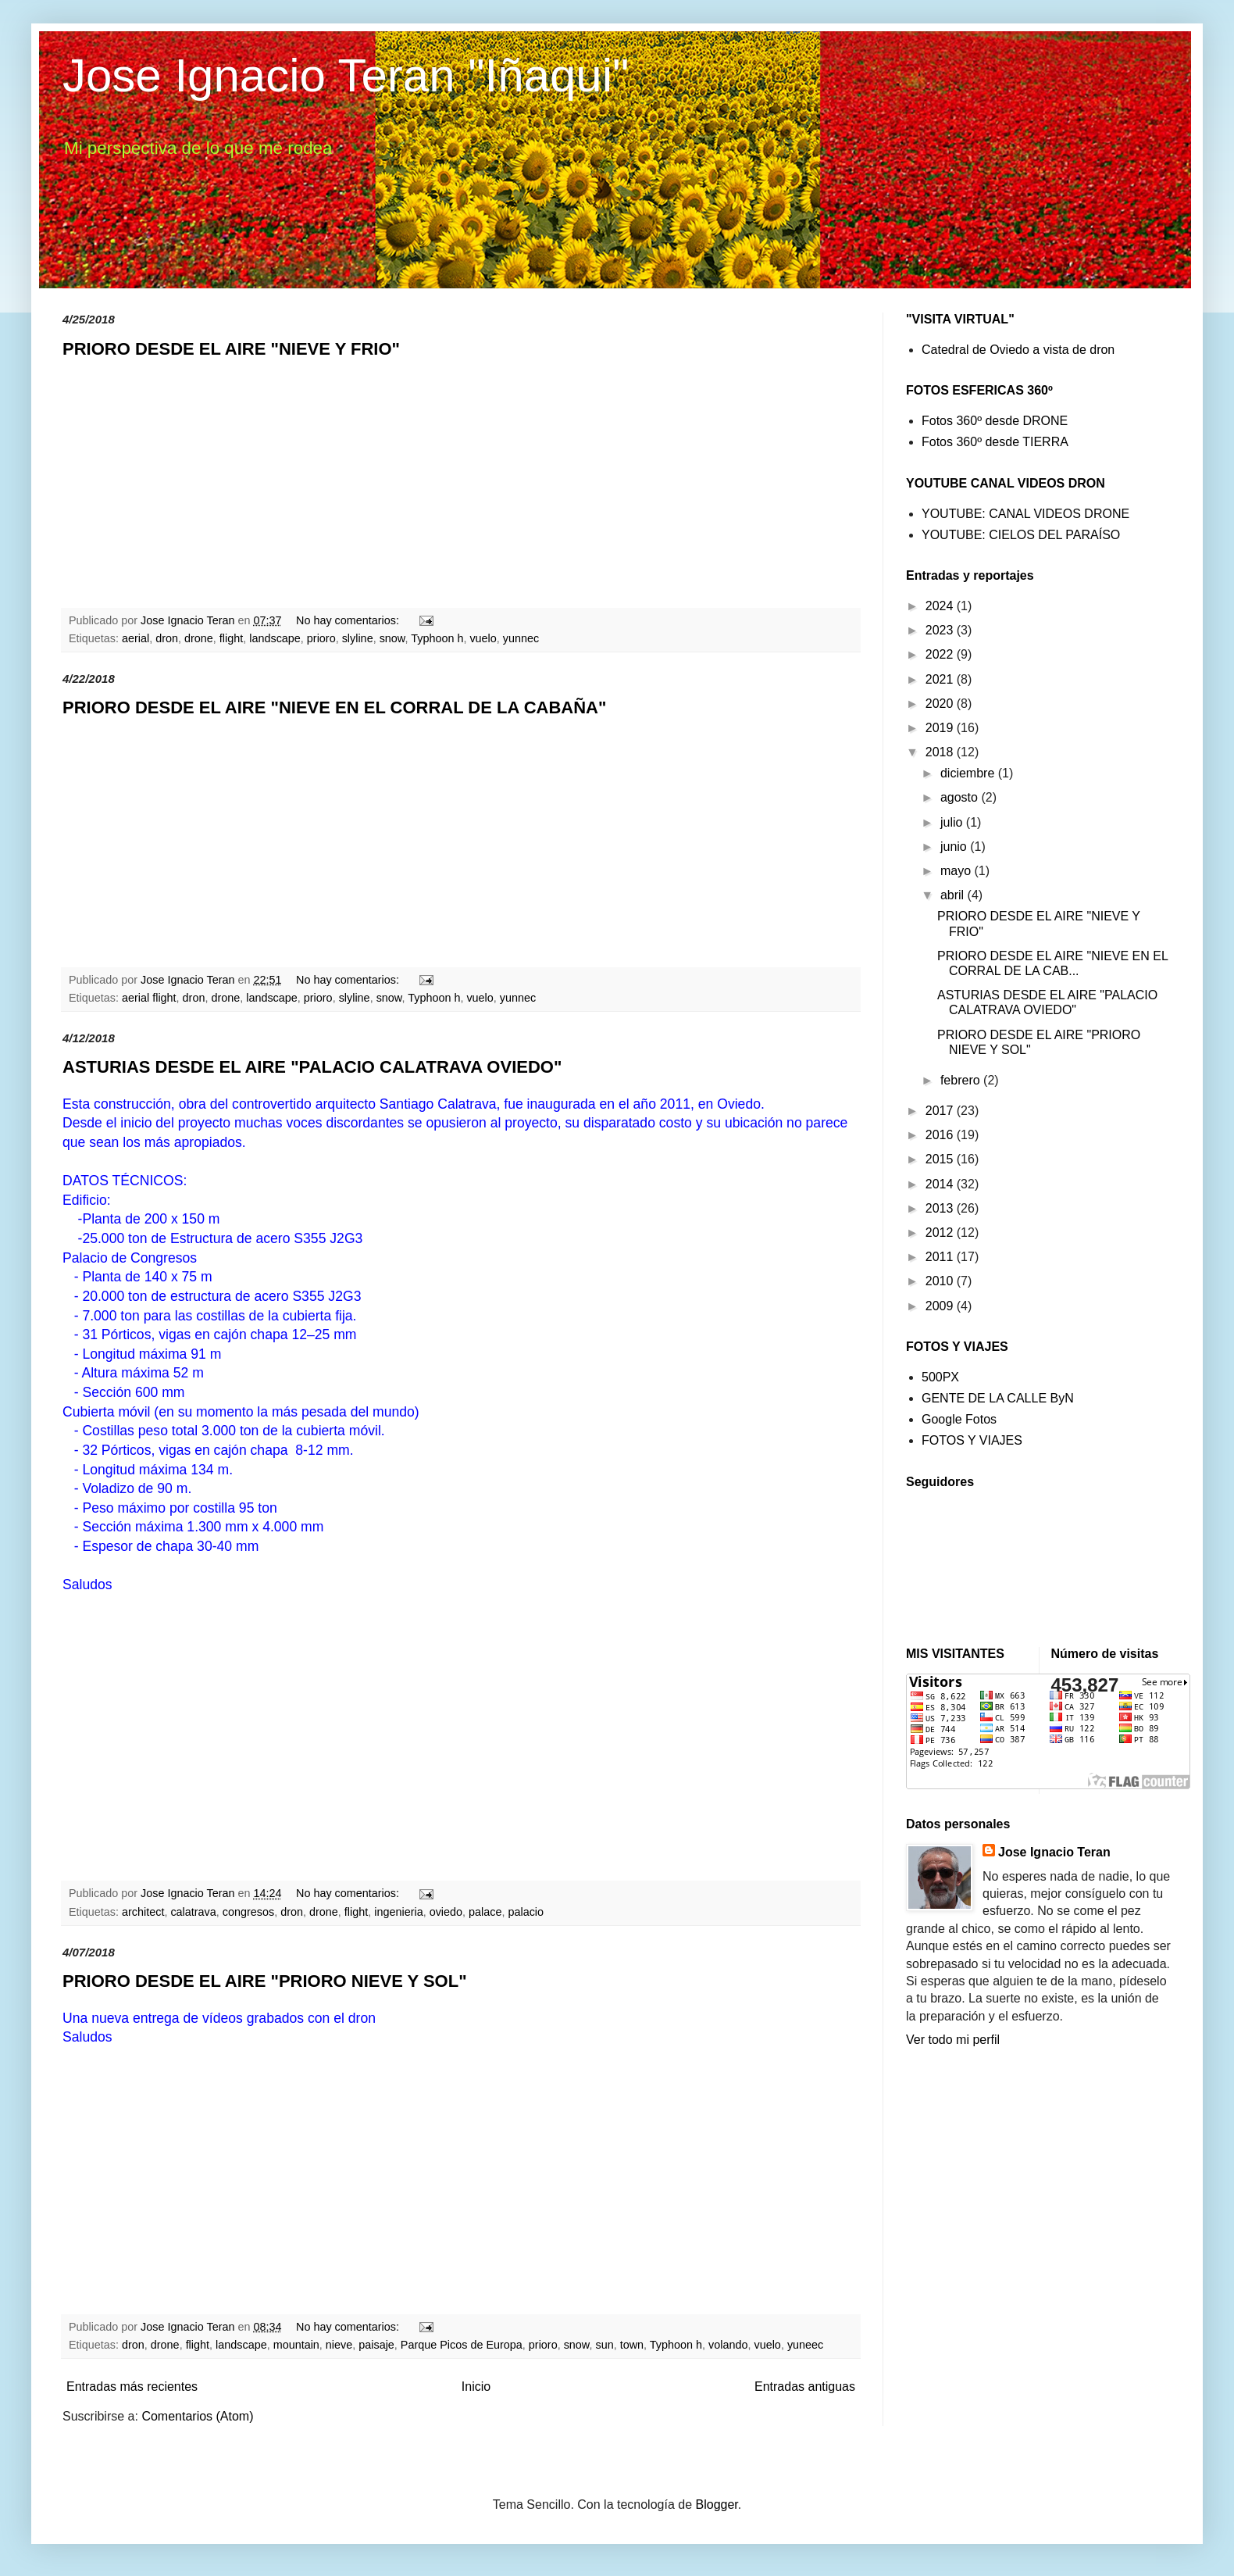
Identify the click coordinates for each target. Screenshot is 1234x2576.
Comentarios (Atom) (197, 2416)
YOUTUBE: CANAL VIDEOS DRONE (1025, 513)
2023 (941, 630)
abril (954, 895)
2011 (941, 1256)
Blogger (717, 2504)
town (632, 2344)
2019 (941, 727)
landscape (275, 638)
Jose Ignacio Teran (1054, 1852)
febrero (961, 1080)
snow (392, 638)
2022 (941, 654)
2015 (941, 1159)
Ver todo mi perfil (953, 2039)
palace (485, 1912)
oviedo (446, 1912)
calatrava (193, 1912)
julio (953, 822)
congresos (248, 1912)
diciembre (969, 773)
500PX (940, 1377)
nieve (339, 2344)
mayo (957, 870)
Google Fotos (959, 1419)
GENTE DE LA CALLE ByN (998, 1398)
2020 (941, 703)
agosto (960, 797)
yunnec (521, 638)
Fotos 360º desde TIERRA (995, 441)
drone (198, 638)
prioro (321, 638)
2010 (941, 1281)
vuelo (482, 638)
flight (231, 638)
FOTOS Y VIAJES (972, 1440)
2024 (941, 606)
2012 (941, 1232)
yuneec (805, 2344)
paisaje (376, 2344)
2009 (941, 1306)
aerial (135, 638)
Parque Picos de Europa (461, 2344)
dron (166, 638)
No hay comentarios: (349, 620)
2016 (941, 1135)
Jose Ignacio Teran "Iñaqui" (345, 75)
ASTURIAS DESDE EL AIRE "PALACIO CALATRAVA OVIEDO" (312, 1067)
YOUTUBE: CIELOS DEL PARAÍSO (1021, 534)
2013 (941, 1208)
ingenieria (398, 1912)
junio (955, 846)
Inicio (476, 2386)
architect (143, 1912)
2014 (941, 1184)
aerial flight (149, 997)
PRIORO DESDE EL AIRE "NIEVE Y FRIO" (231, 349)
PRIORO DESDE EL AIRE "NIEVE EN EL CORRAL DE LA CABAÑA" (334, 707)
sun (604, 2344)
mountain (296, 2344)
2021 (941, 679)
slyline (357, 638)
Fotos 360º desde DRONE (995, 420)
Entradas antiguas (804, 2386)
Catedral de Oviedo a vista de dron (1018, 349)
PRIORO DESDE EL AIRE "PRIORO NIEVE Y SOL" (264, 1981)
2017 (941, 1110)
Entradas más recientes (132, 2386)
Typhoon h (437, 638)
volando (727, 2344)
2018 (941, 752)
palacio (526, 1912)
